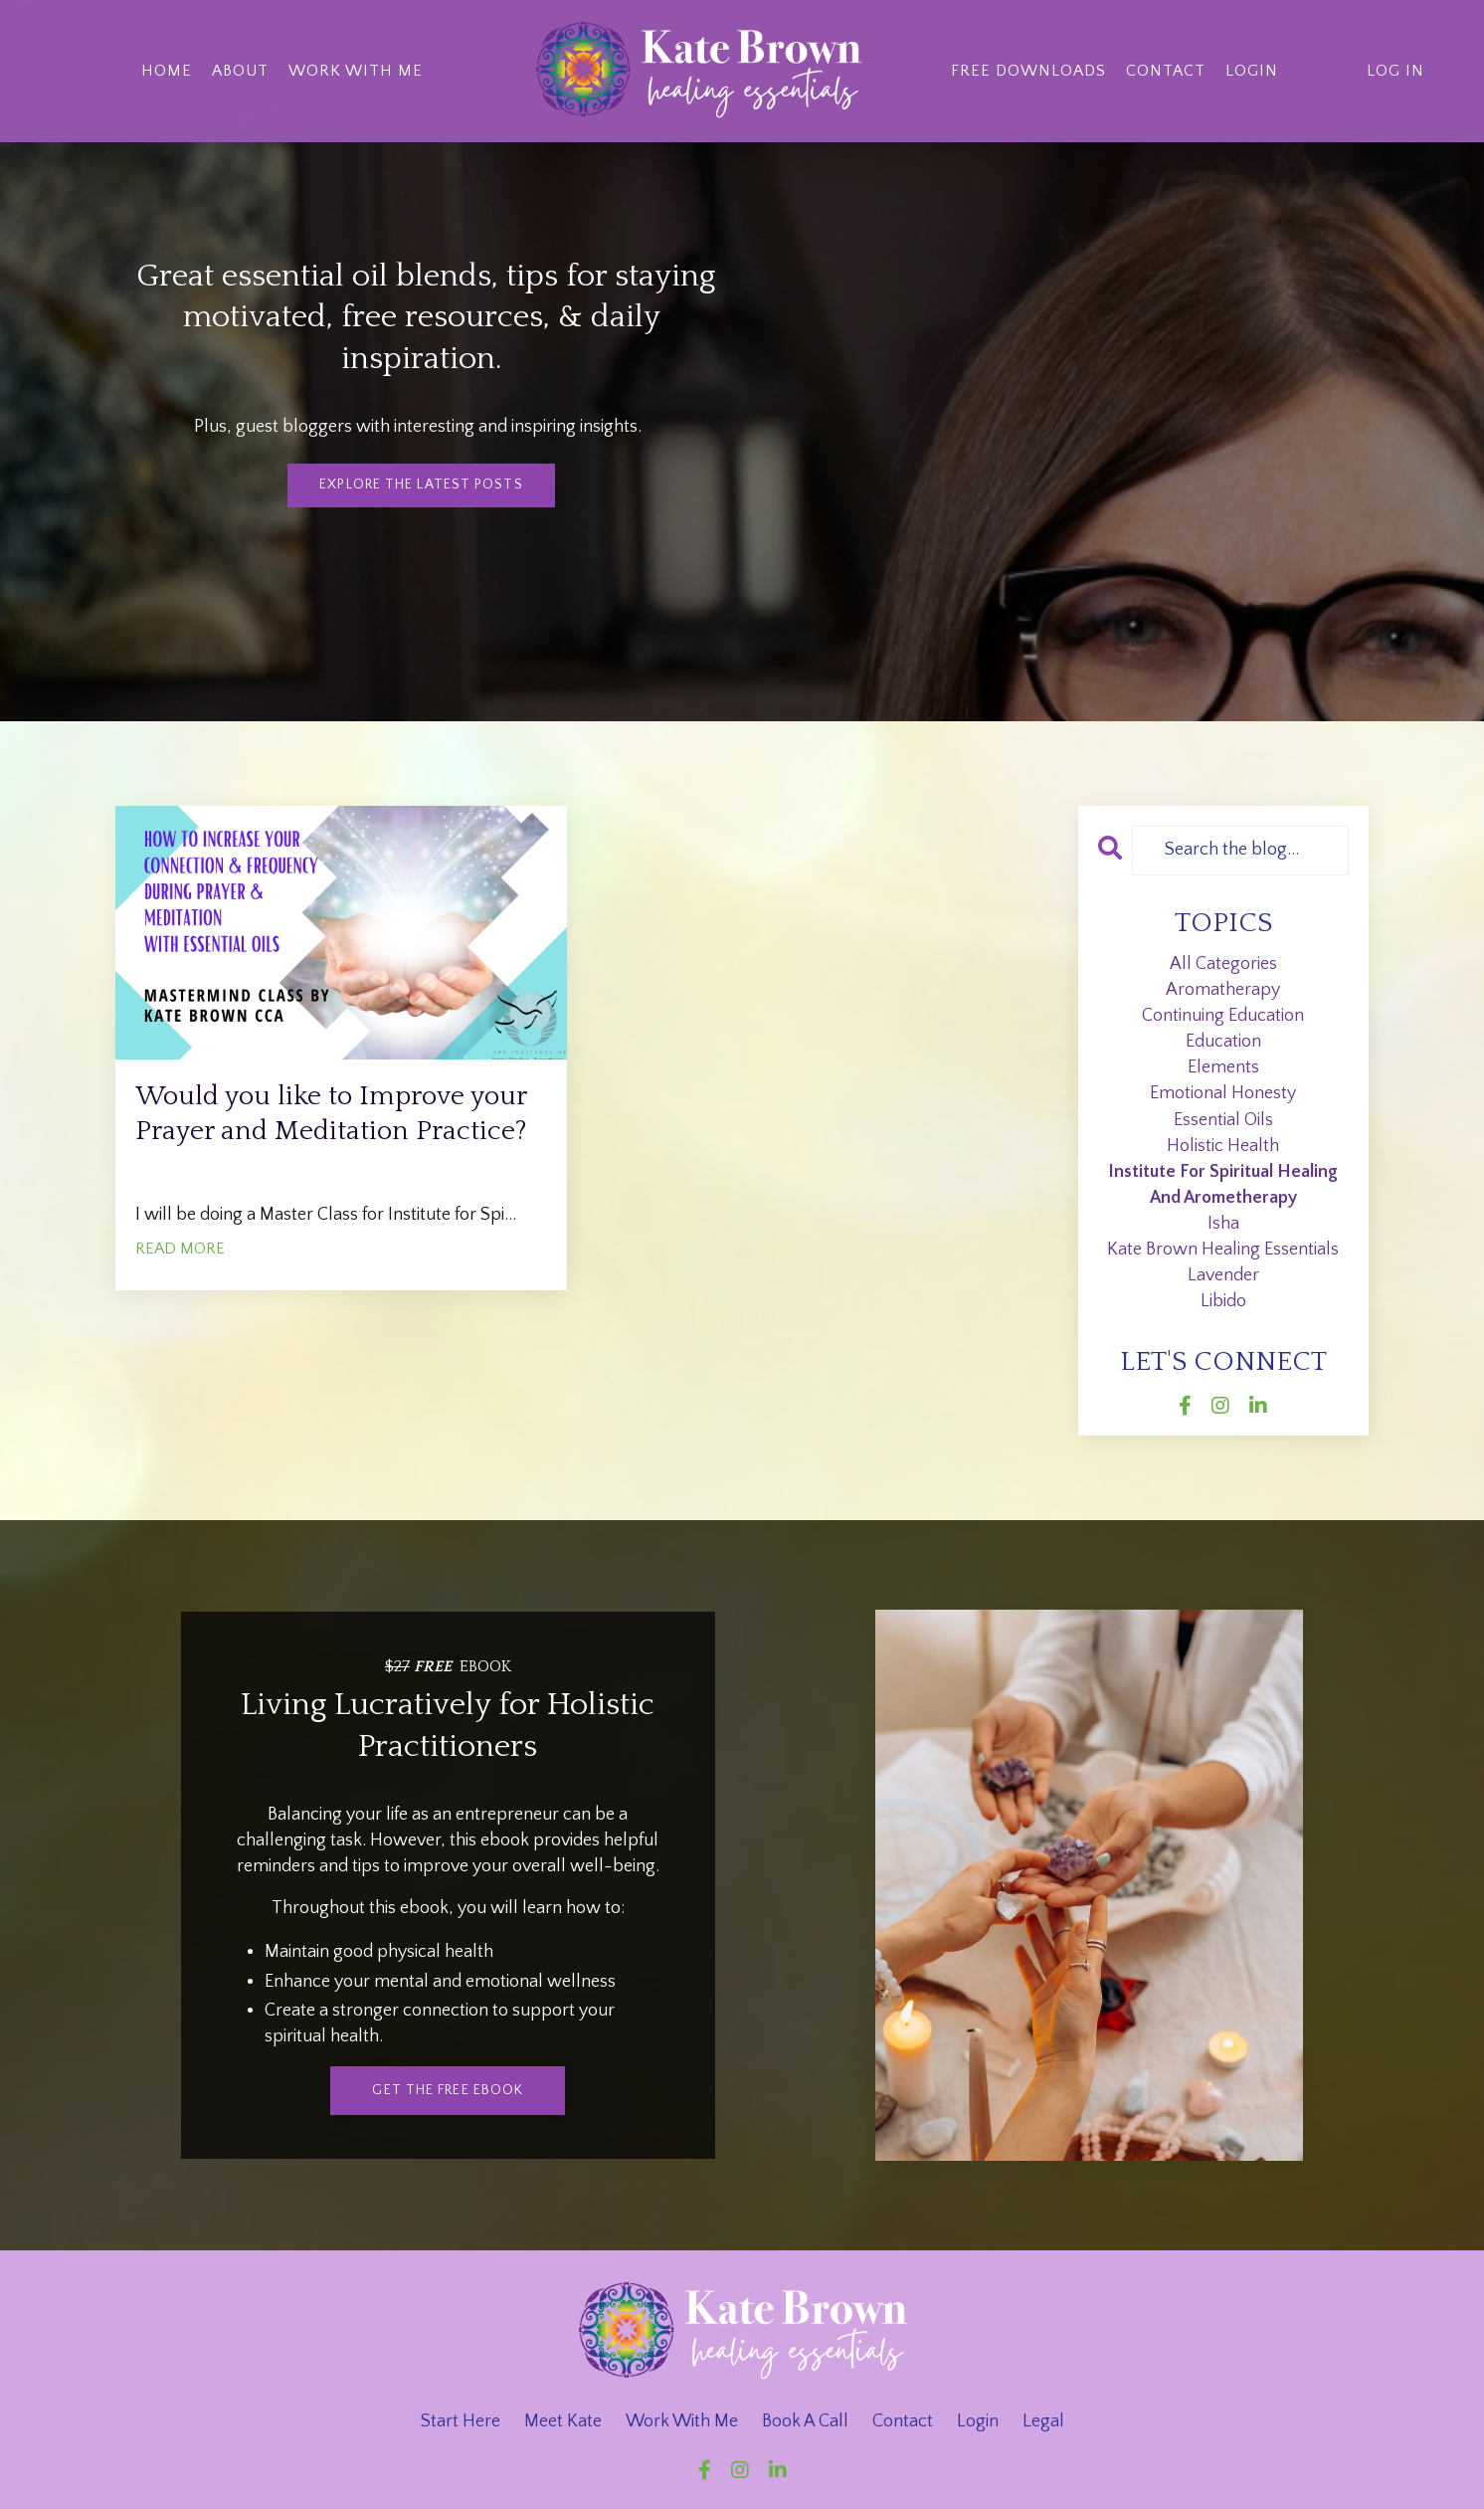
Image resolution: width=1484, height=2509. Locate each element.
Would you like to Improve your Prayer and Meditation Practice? (328, 1141)
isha (1223, 1224)
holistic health (1223, 1146)
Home (166, 70)
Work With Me (355, 70)
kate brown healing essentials (1223, 1249)
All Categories (1223, 964)
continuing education (1223, 1016)
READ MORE (180, 1302)
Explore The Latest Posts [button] (420, 484)
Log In (1395, 70)
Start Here (460, 2421)
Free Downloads (1028, 70)
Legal (1043, 2421)
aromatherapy (1223, 990)
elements (1223, 1067)
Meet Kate (563, 2421)
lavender (1223, 1275)
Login (1252, 70)
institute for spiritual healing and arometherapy (1223, 1185)
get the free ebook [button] (447, 2090)
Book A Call (805, 2421)
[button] (447, 2089)
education (1223, 1042)
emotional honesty (1223, 1093)
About (240, 70)
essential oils (1223, 1120)
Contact (1166, 70)
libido (1223, 1301)
